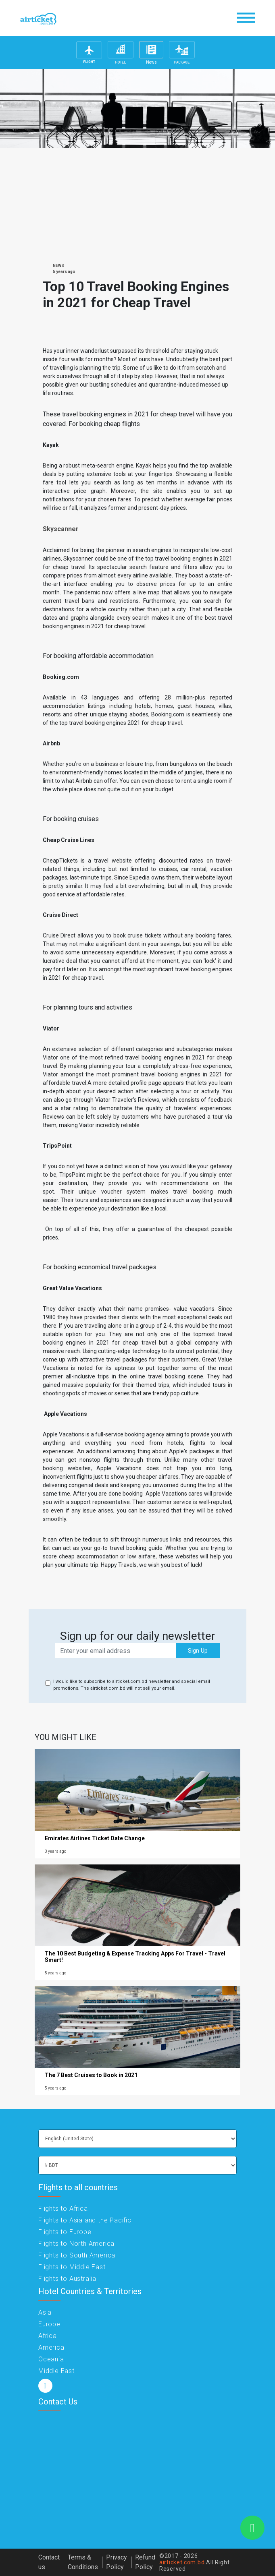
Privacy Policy (116, 2562)
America (51, 2347)
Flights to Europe (65, 2232)
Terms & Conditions (83, 2562)
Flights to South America (76, 2255)
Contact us (49, 2562)
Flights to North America (76, 2243)
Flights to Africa (63, 2208)
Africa (47, 2336)
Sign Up (198, 1650)
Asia (45, 2312)
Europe (49, 2324)
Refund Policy (145, 2562)
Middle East (56, 2371)
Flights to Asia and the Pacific (84, 2220)
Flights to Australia (67, 2278)
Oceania (51, 2359)
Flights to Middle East (72, 2267)
